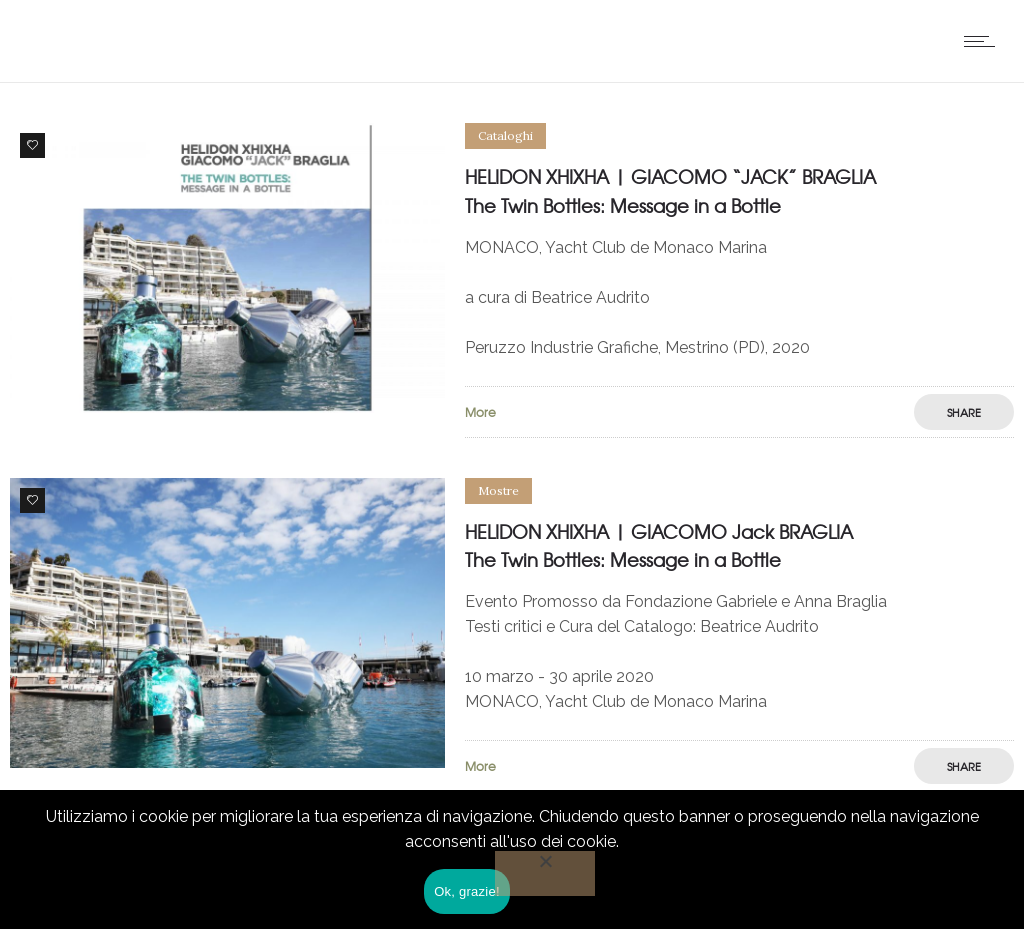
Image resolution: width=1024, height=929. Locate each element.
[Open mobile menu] (984, 41)
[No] (545, 873)
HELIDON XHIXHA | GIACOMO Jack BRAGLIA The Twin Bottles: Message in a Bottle (659, 546)
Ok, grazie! (467, 891)
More (480, 412)
